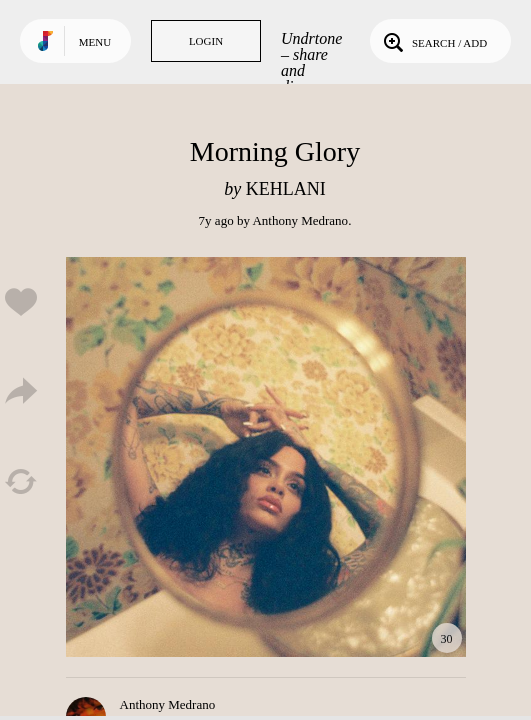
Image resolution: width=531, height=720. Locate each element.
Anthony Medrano (300, 220)
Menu (95, 42)
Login (206, 41)
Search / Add (433, 41)
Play (266, 457)
